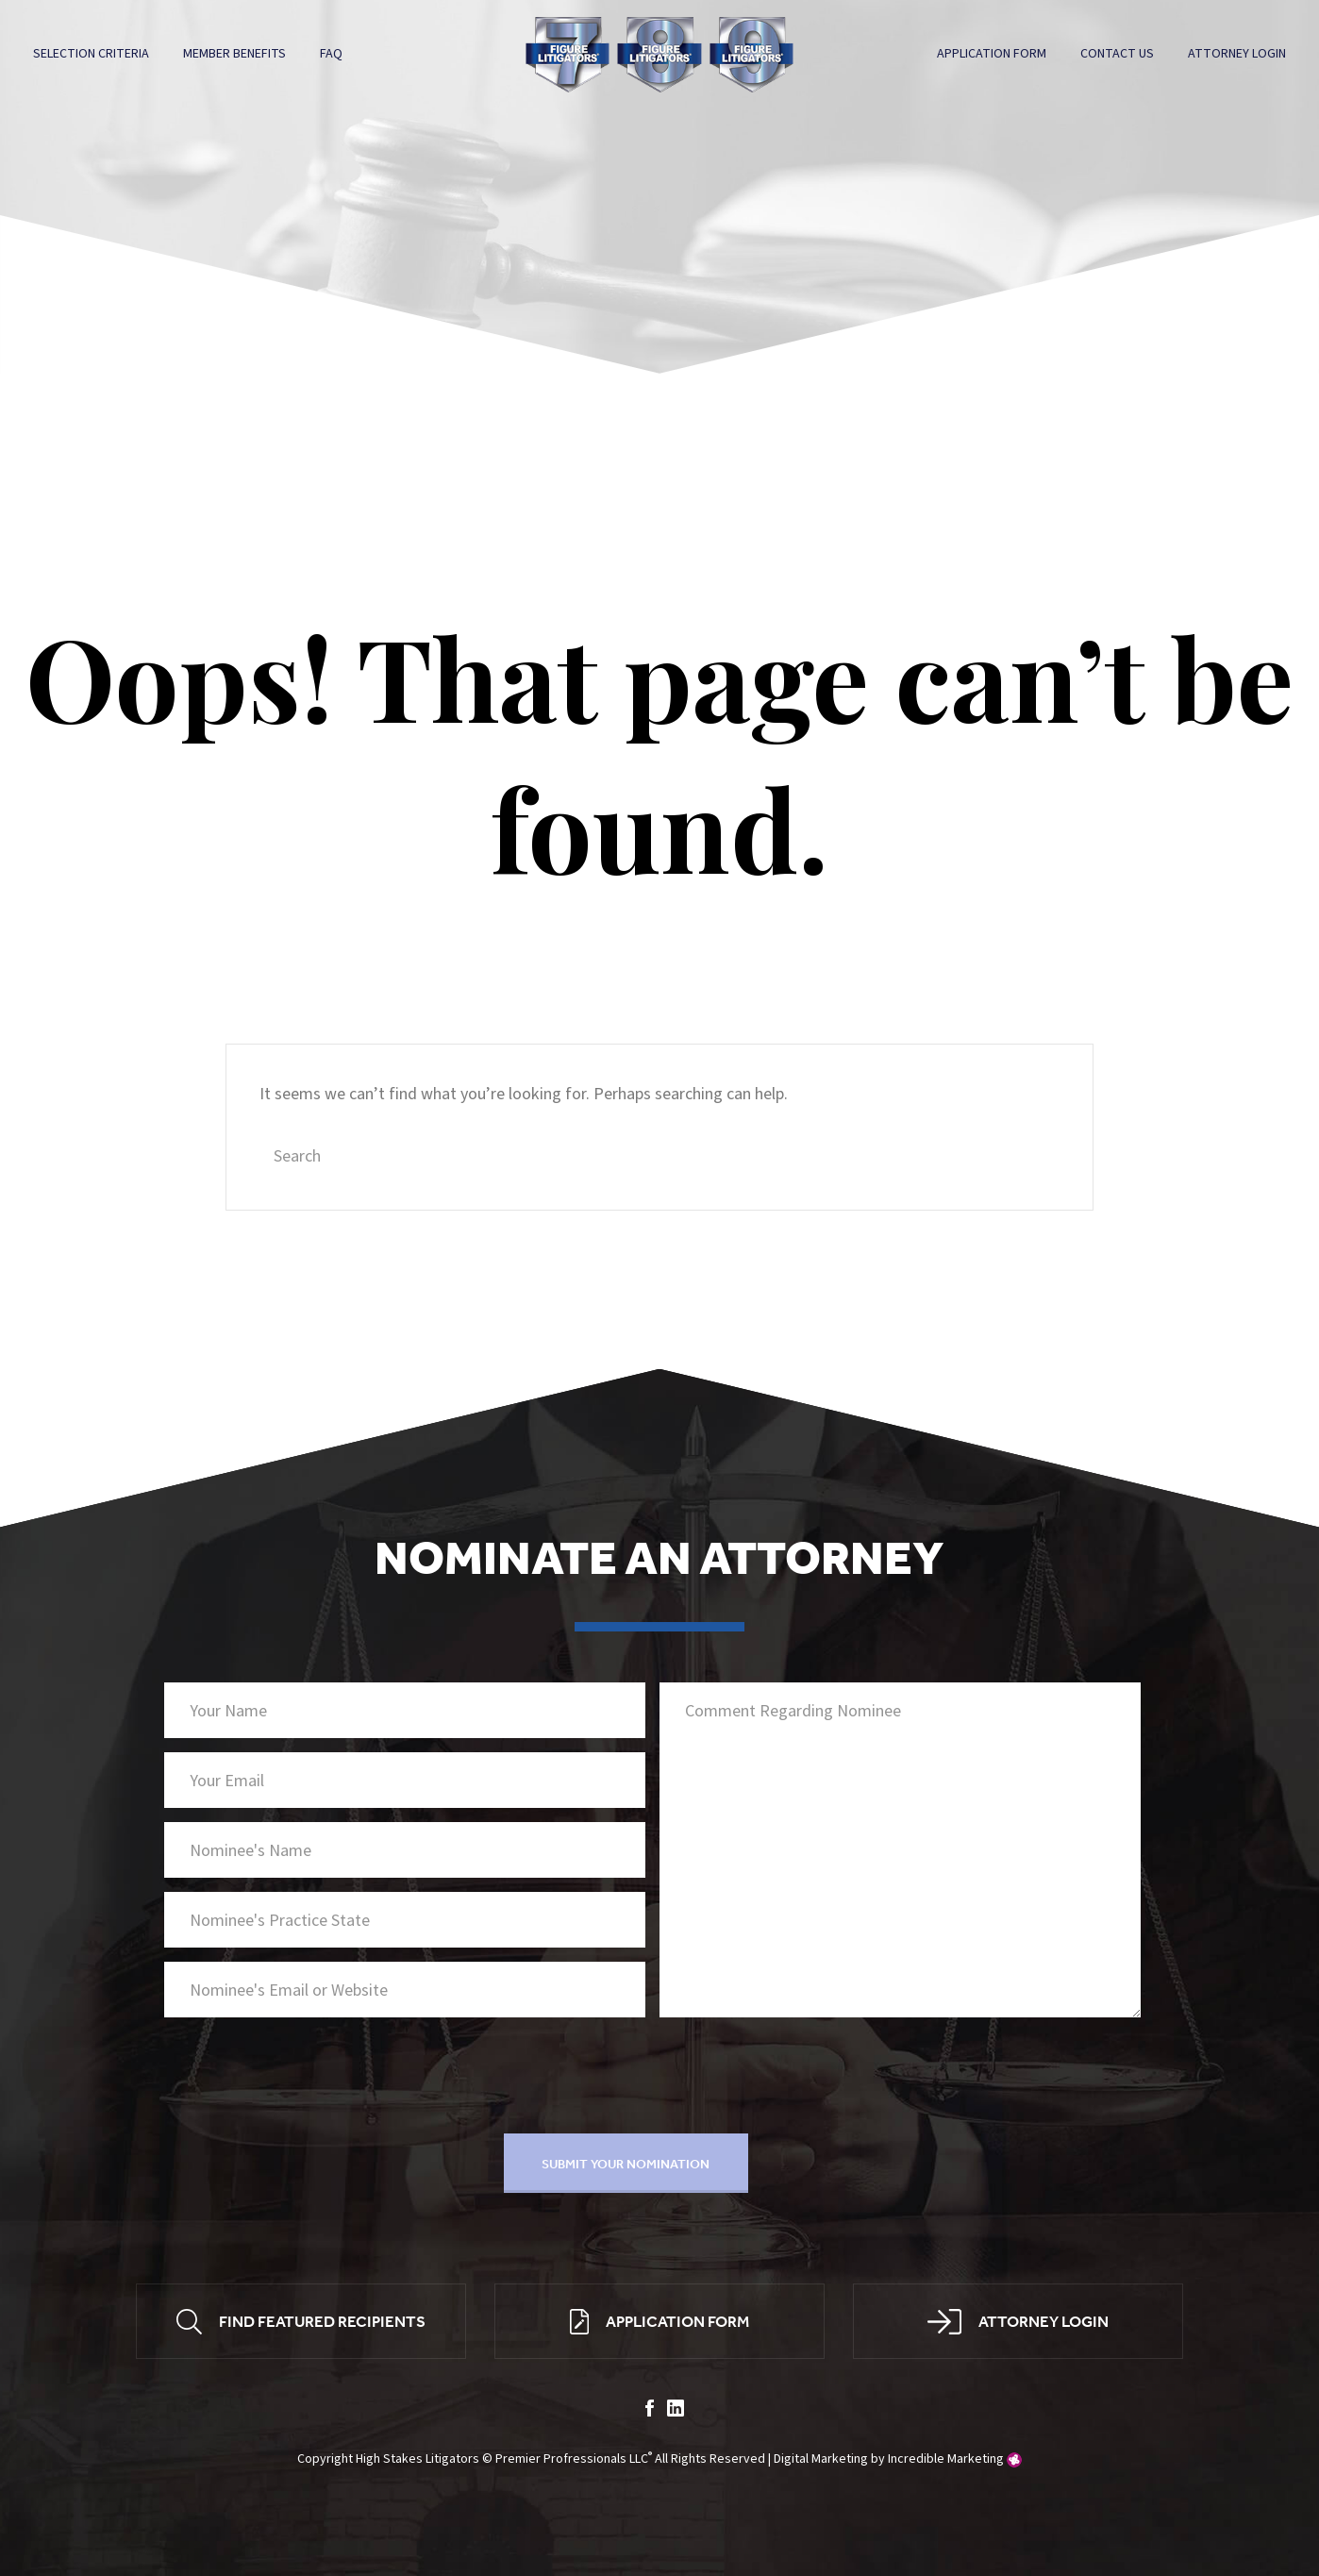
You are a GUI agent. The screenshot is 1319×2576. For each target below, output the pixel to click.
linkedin (675, 2411)
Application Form (990, 53)
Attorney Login (1236, 53)
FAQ (332, 53)
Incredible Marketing (946, 2461)
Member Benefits (235, 53)
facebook (649, 2411)
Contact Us (1116, 53)
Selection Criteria (92, 53)
